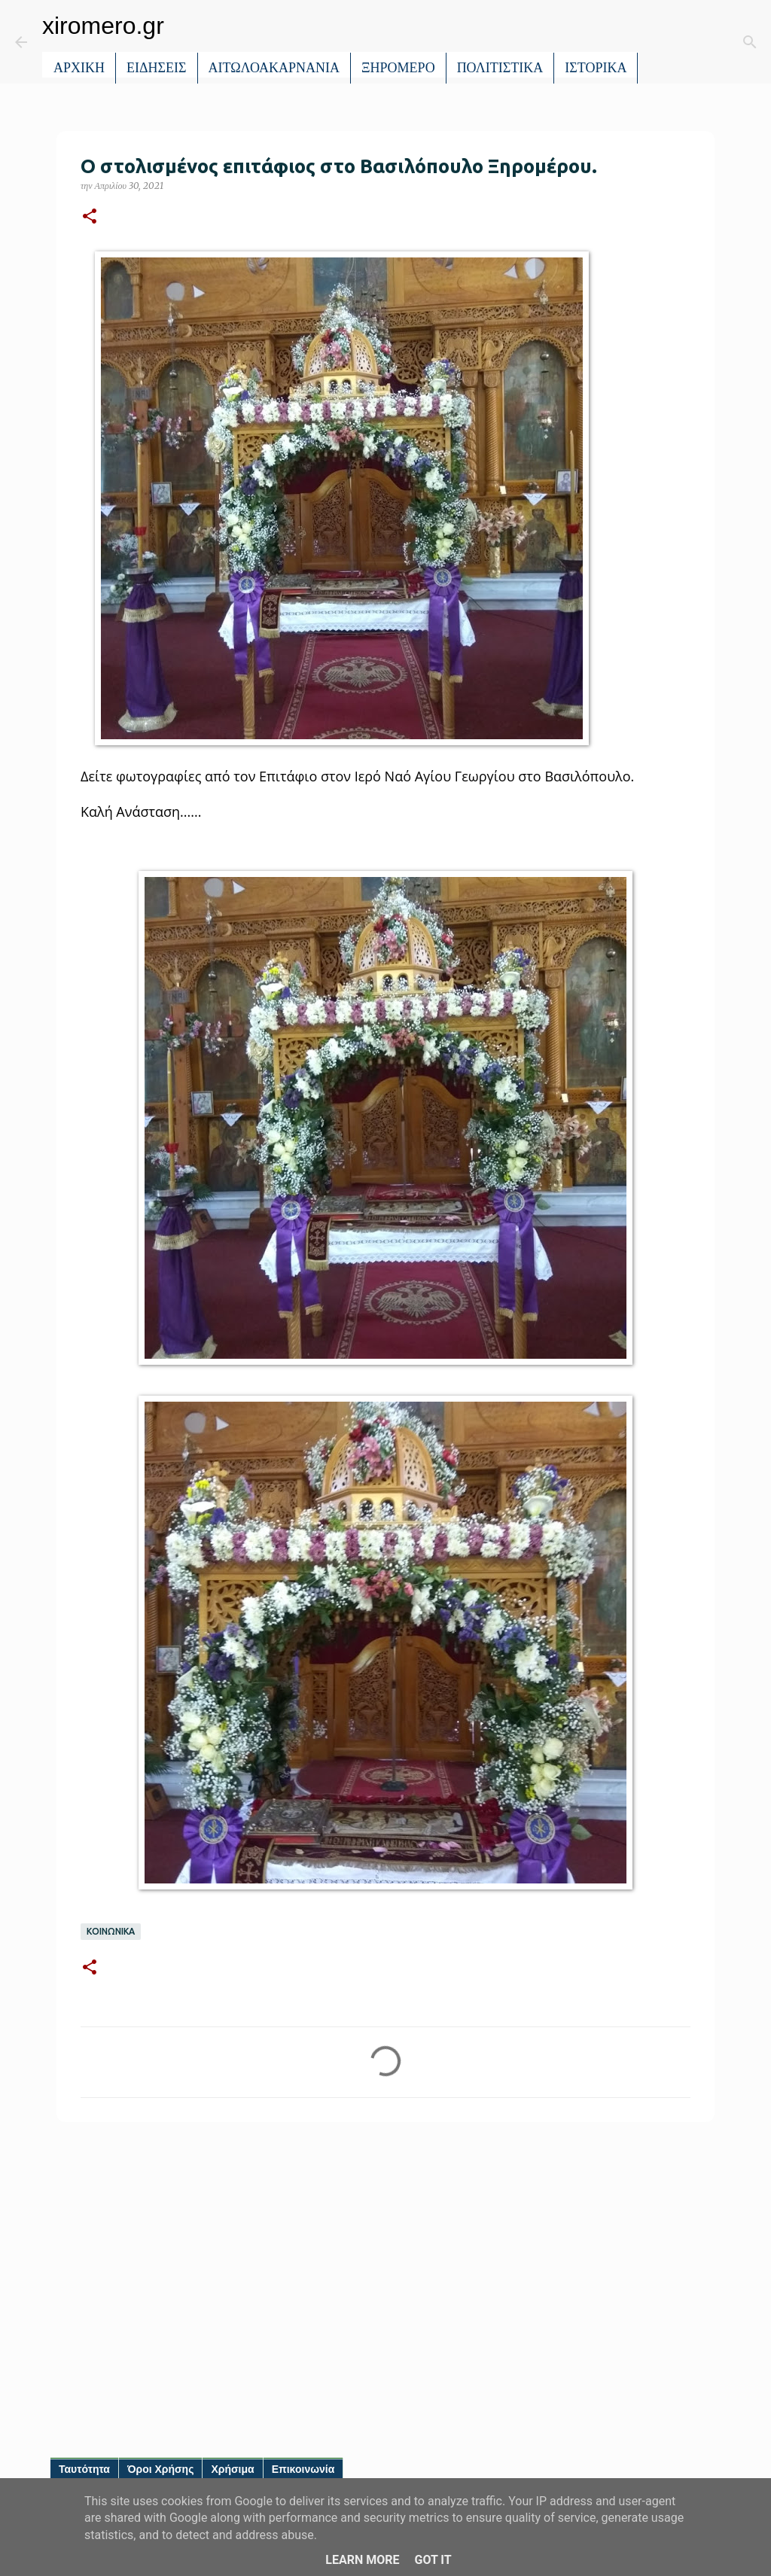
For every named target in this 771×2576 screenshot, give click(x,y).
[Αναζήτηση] (660, 42)
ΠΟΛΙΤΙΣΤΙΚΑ (500, 67)
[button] (90, 217)
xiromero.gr (103, 25)
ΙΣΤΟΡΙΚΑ (595, 67)
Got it (432, 2560)
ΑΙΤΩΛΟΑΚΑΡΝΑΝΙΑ (274, 67)
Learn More (362, 2560)
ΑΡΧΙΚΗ (79, 67)
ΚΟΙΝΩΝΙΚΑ (111, 1931)
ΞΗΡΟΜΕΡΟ (398, 67)
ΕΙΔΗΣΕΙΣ (156, 67)
